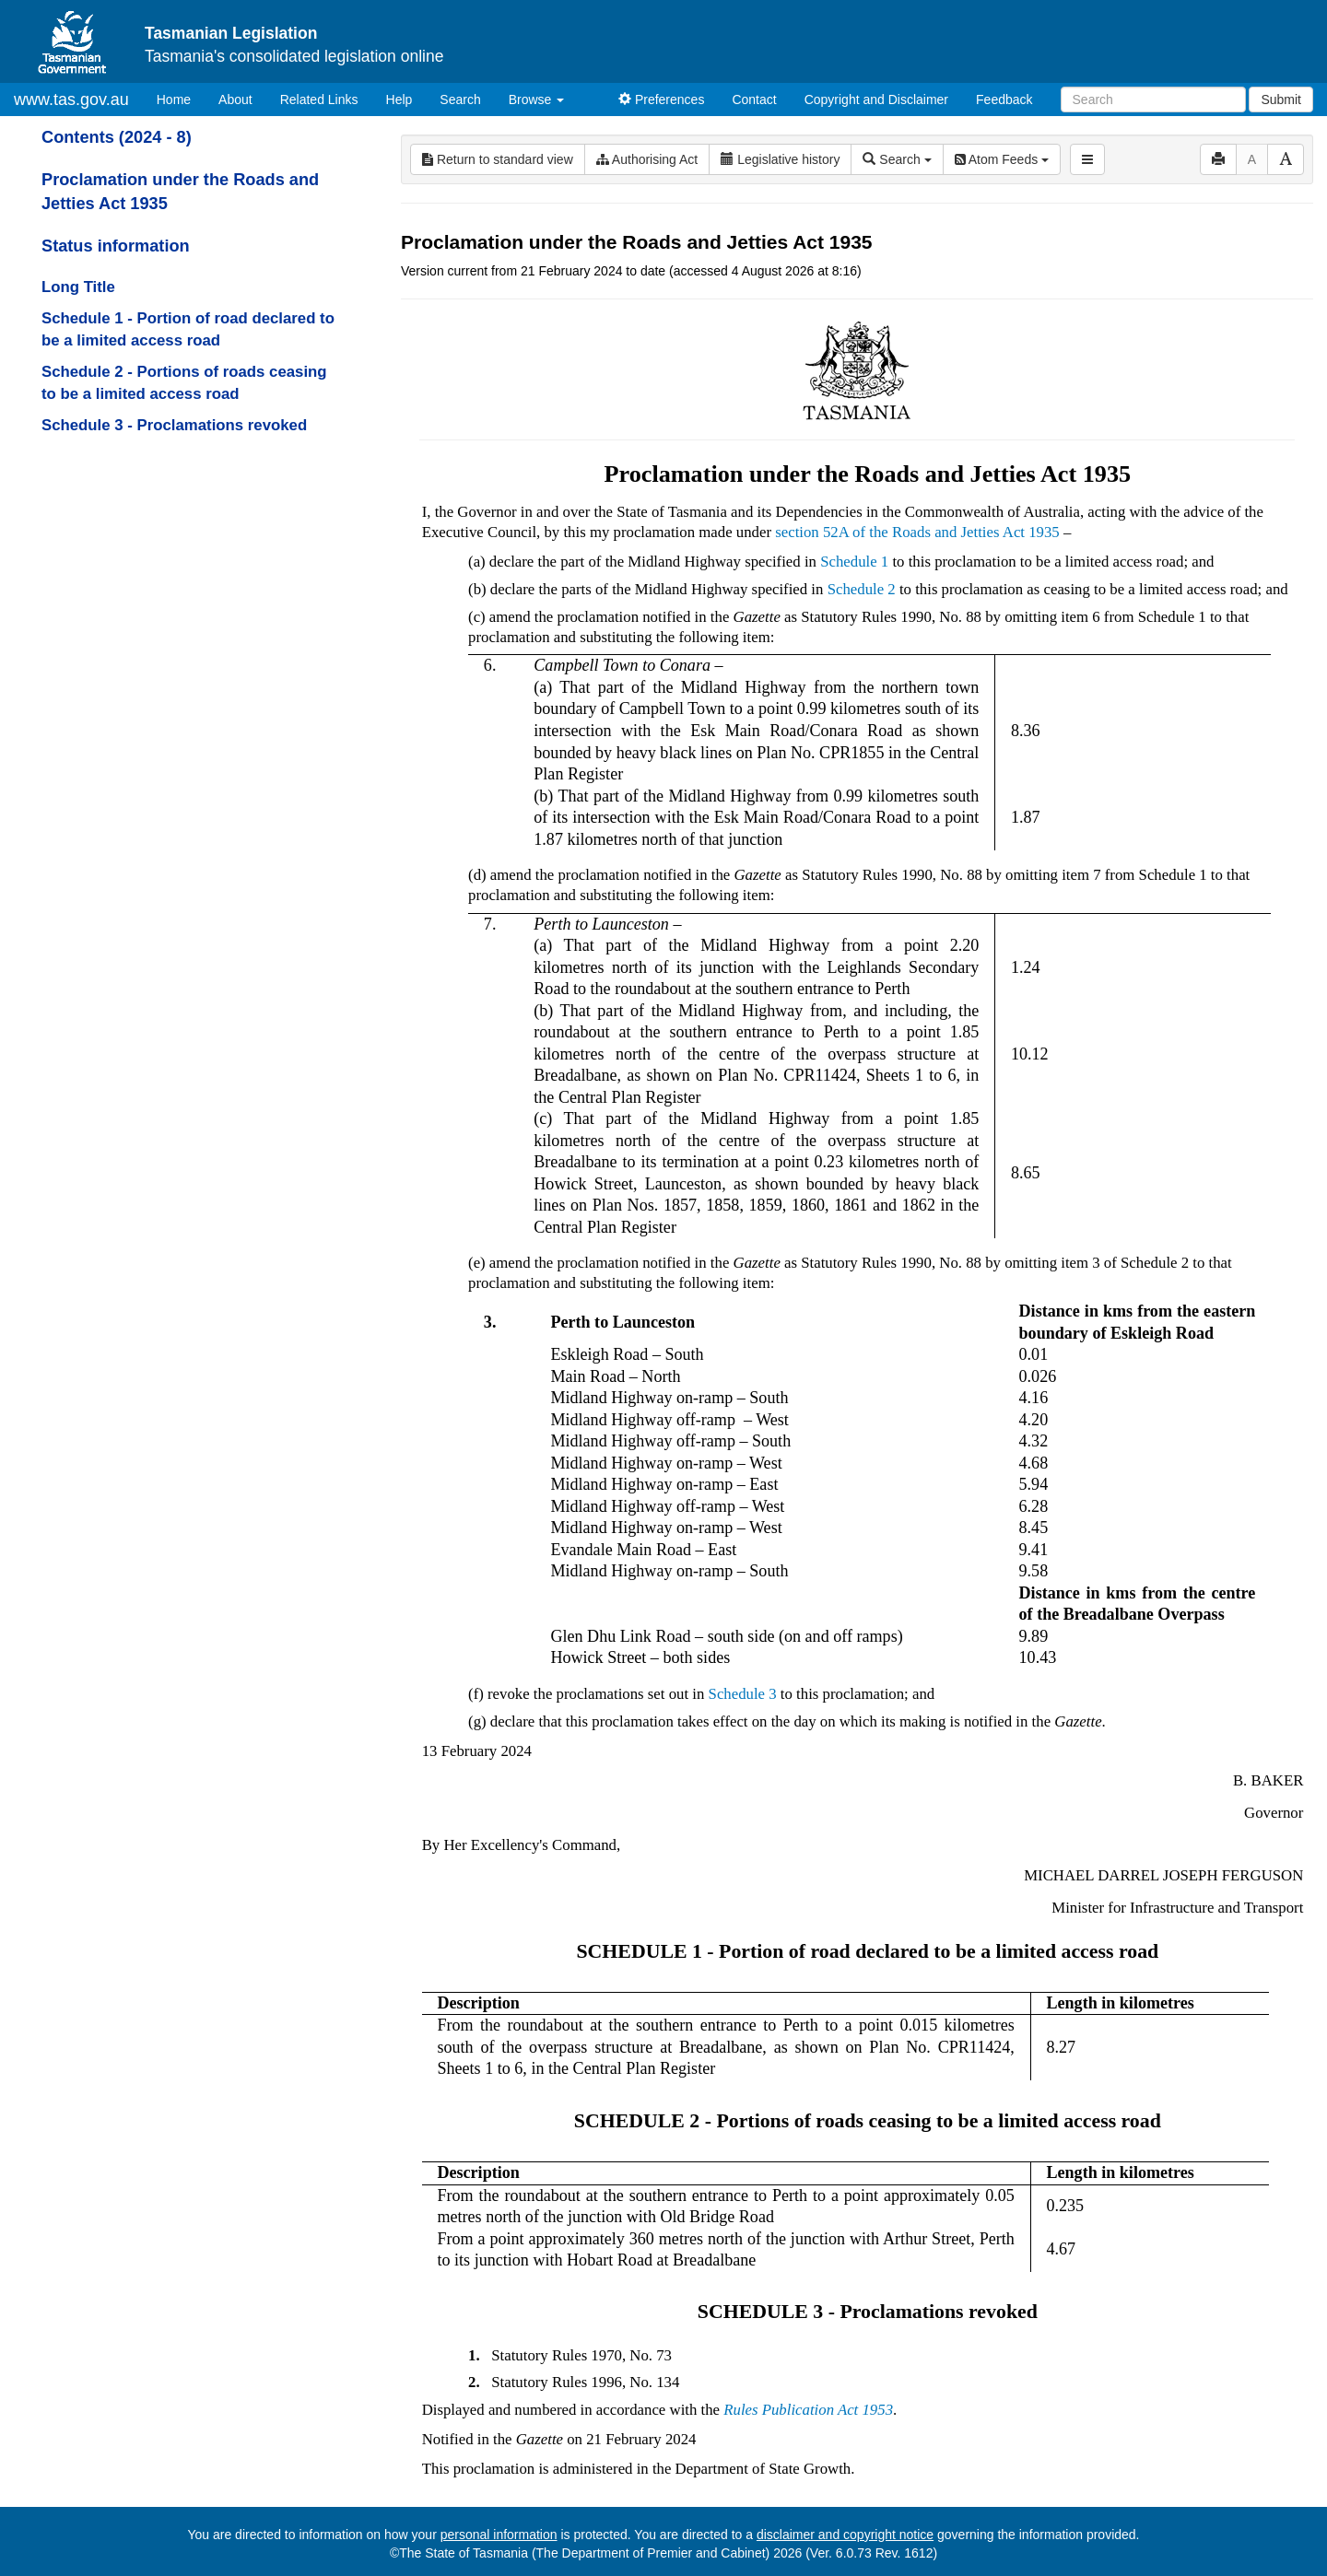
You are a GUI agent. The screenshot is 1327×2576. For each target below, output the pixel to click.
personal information (499, 2534)
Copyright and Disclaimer (876, 99)
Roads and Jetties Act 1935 (976, 532)
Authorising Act (647, 159)
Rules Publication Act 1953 (808, 2409)
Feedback (1004, 99)
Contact (754, 99)
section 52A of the (833, 532)
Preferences (661, 99)
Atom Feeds (1002, 159)
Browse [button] (537, 99)
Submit (1281, 99)
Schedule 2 (862, 589)
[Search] (1153, 99)
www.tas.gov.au (71, 99)
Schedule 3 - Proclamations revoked (174, 425)
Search (460, 99)
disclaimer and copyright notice (845, 2534)
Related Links (319, 99)
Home (181, 98)
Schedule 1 (854, 561)
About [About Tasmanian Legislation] (235, 99)
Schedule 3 (743, 1694)
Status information (115, 246)
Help (399, 99)
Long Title (78, 287)
